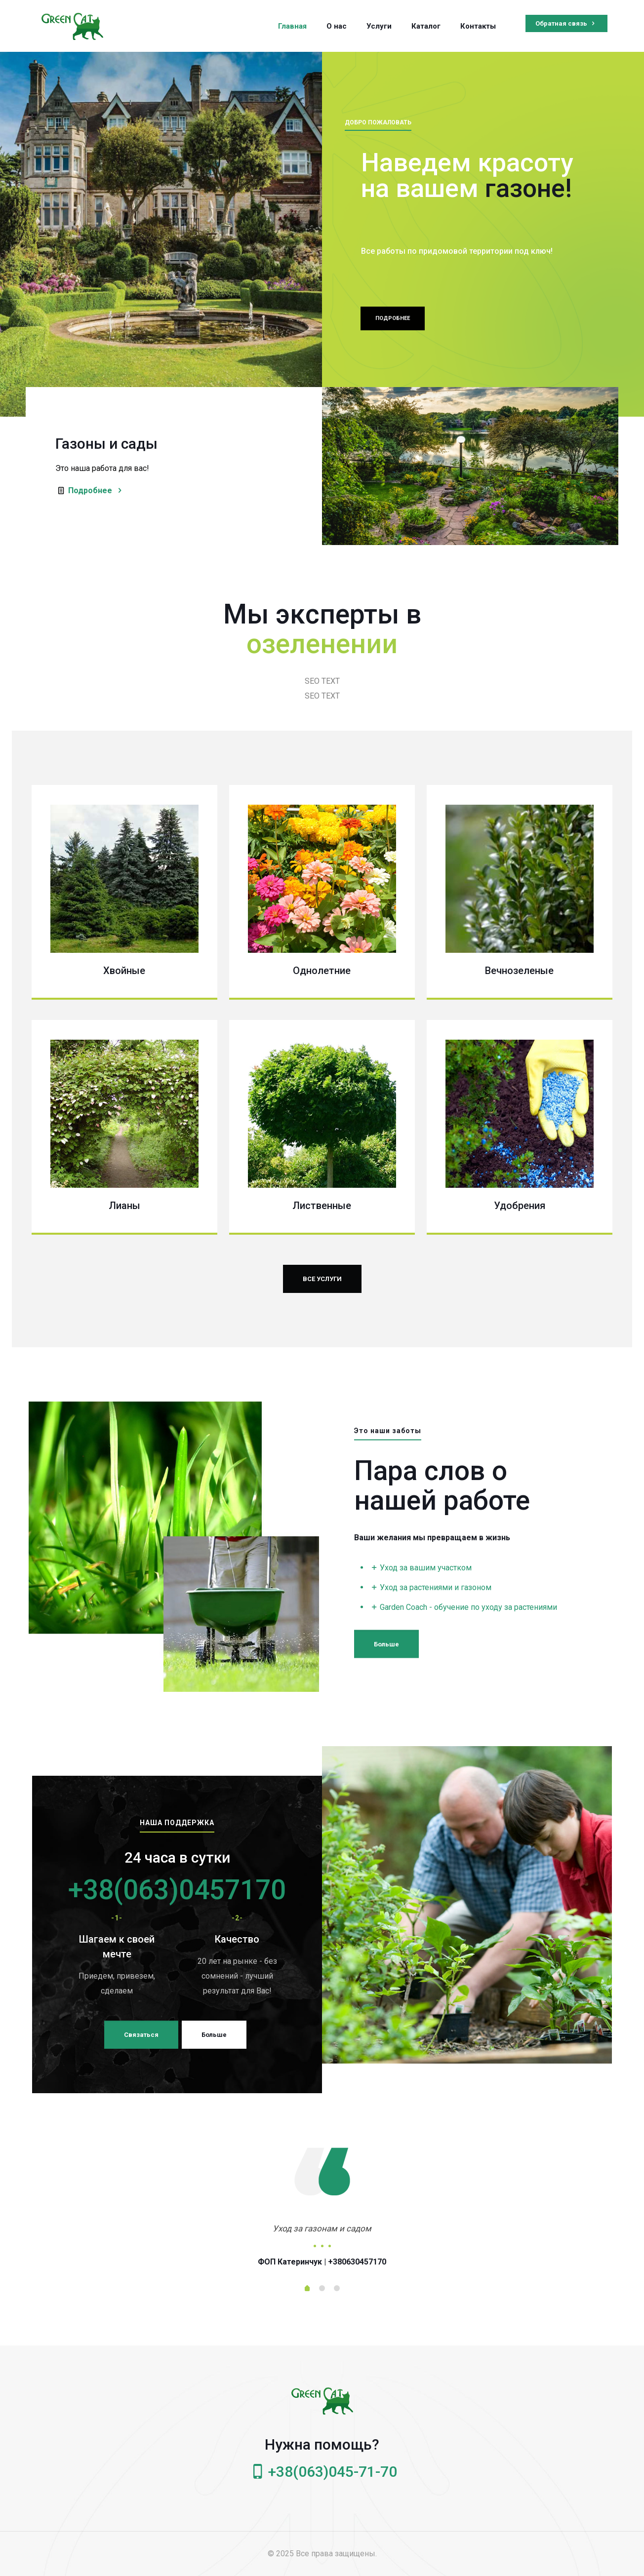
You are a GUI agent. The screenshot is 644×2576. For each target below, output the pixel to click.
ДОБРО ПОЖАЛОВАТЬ (378, 128)
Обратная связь (566, 23)
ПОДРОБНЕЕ (392, 338)
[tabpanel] (322, 2242)
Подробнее (96, 490)
